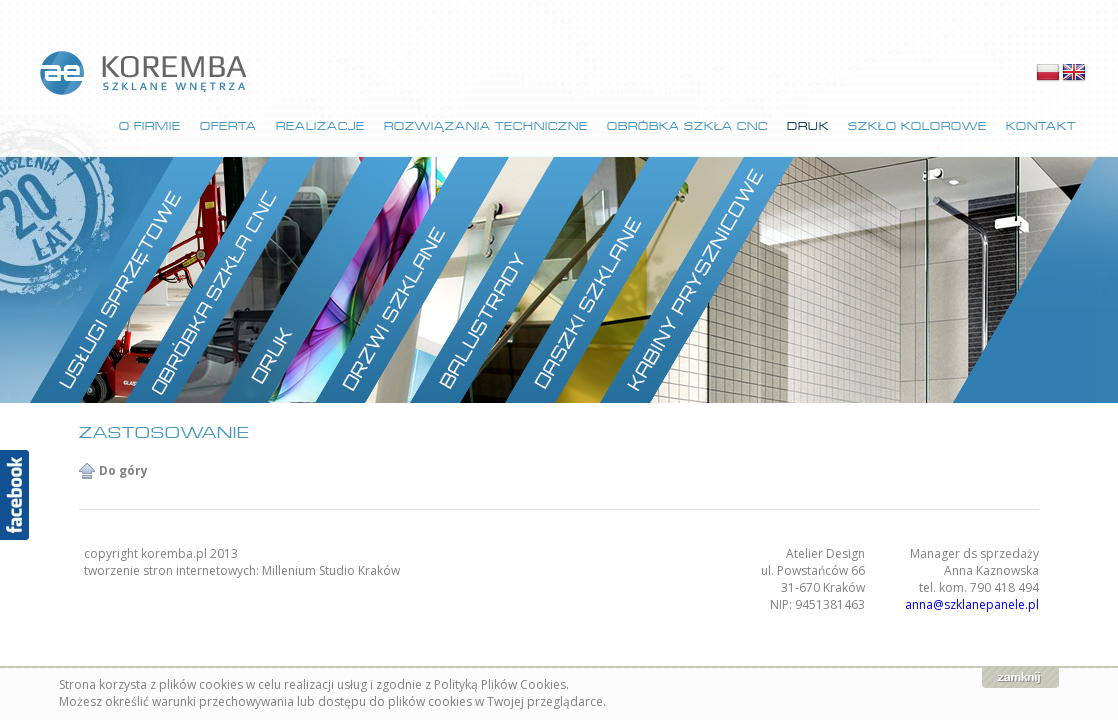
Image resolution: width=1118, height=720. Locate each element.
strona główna (145, 73)
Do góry (123, 470)
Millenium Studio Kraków (331, 570)
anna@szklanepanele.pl (972, 604)
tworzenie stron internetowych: (173, 570)
